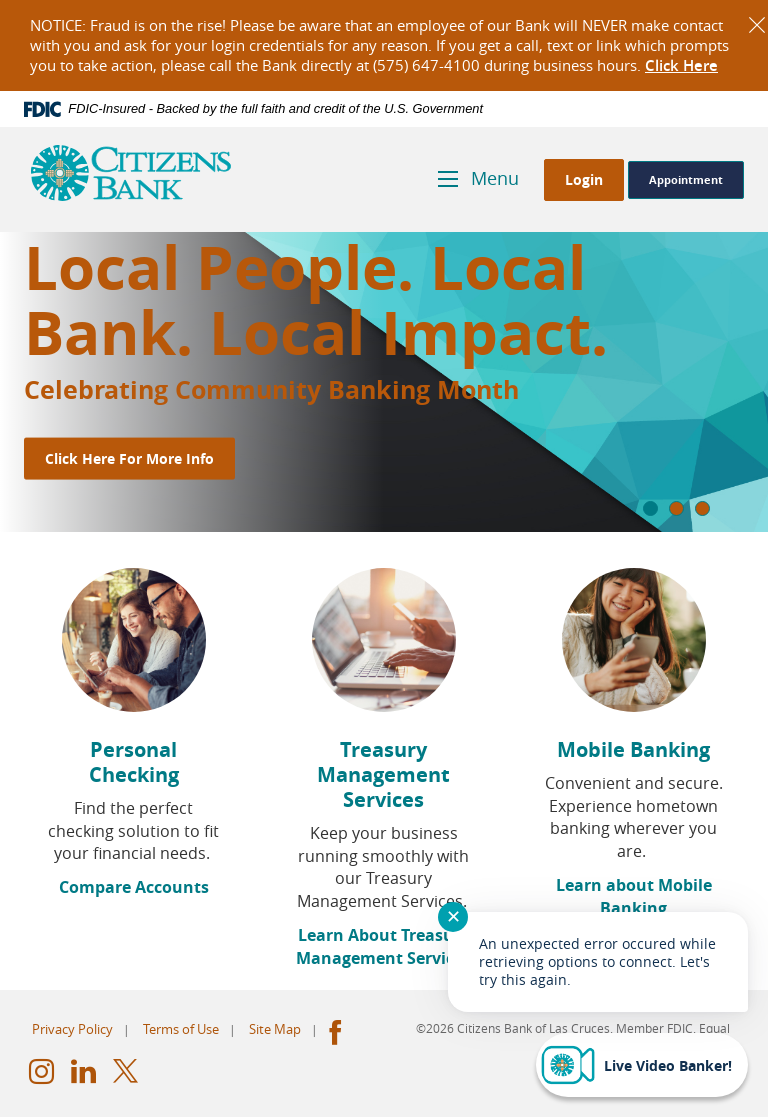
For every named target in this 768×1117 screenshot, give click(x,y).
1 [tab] (650, 508)
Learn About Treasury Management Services (383, 946)
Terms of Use (181, 1029)
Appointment (686, 179)
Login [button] (584, 179)
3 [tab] (702, 508)
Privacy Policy (72, 1029)
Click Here (681, 65)
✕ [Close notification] (453, 916)
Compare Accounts (134, 887)
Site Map (275, 1029)
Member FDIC (654, 1028)
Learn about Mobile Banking (634, 896)
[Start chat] (642, 1065)
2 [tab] (676, 508)
